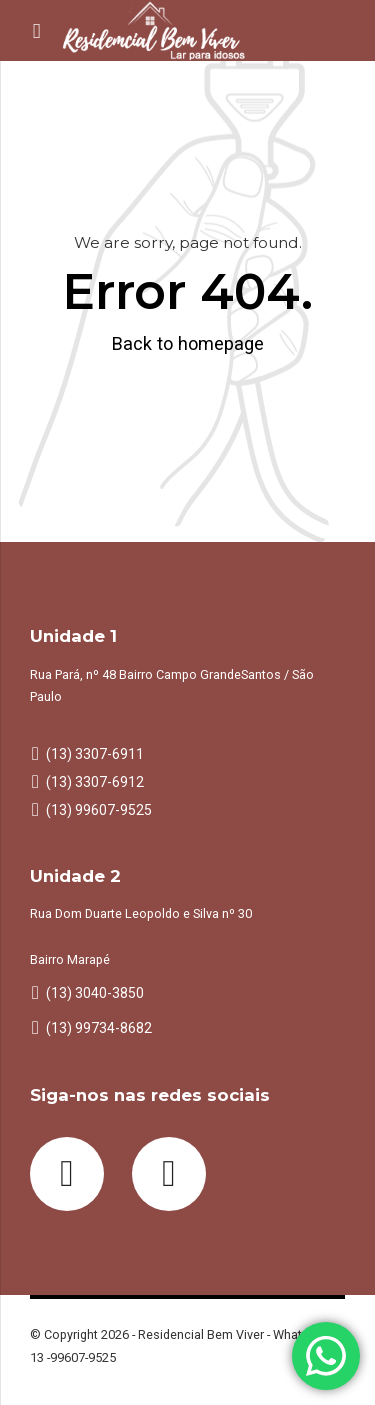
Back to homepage (188, 343)
